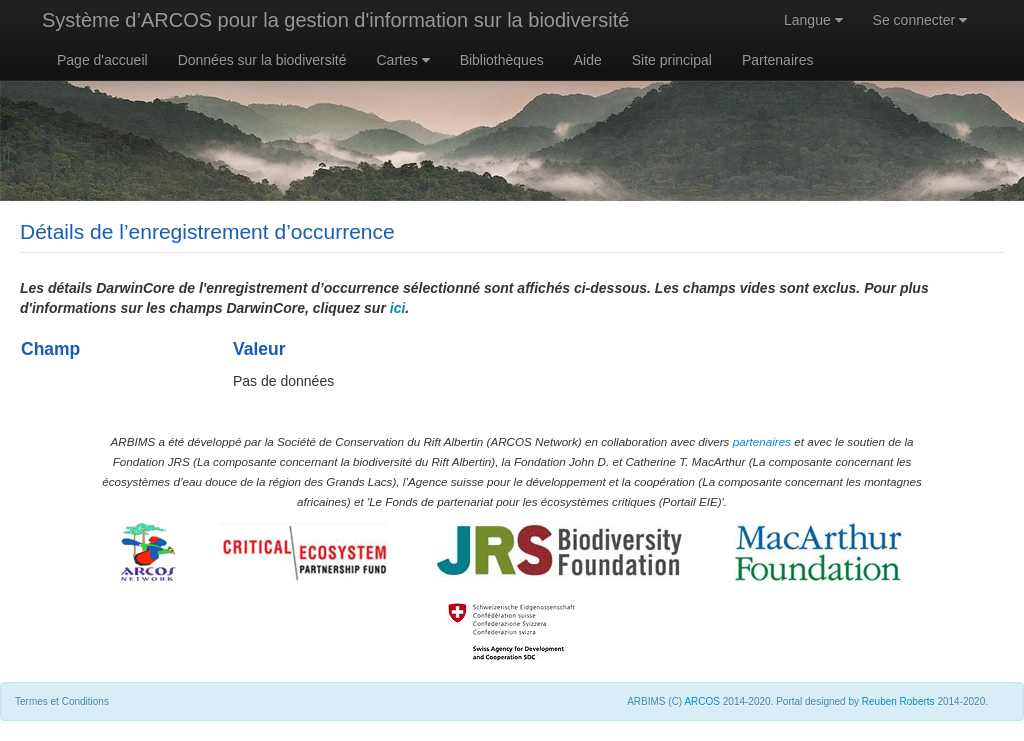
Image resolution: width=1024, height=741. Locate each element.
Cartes (403, 60)
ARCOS (702, 701)
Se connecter (920, 20)
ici (398, 308)
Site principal (672, 60)
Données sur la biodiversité (262, 60)
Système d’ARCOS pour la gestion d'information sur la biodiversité (335, 20)
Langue (813, 20)
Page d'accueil (102, 60)
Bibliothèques (502, 60)
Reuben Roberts (898, 701)
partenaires (762, 441)
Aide (588, 60)
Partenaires (778, 60)
